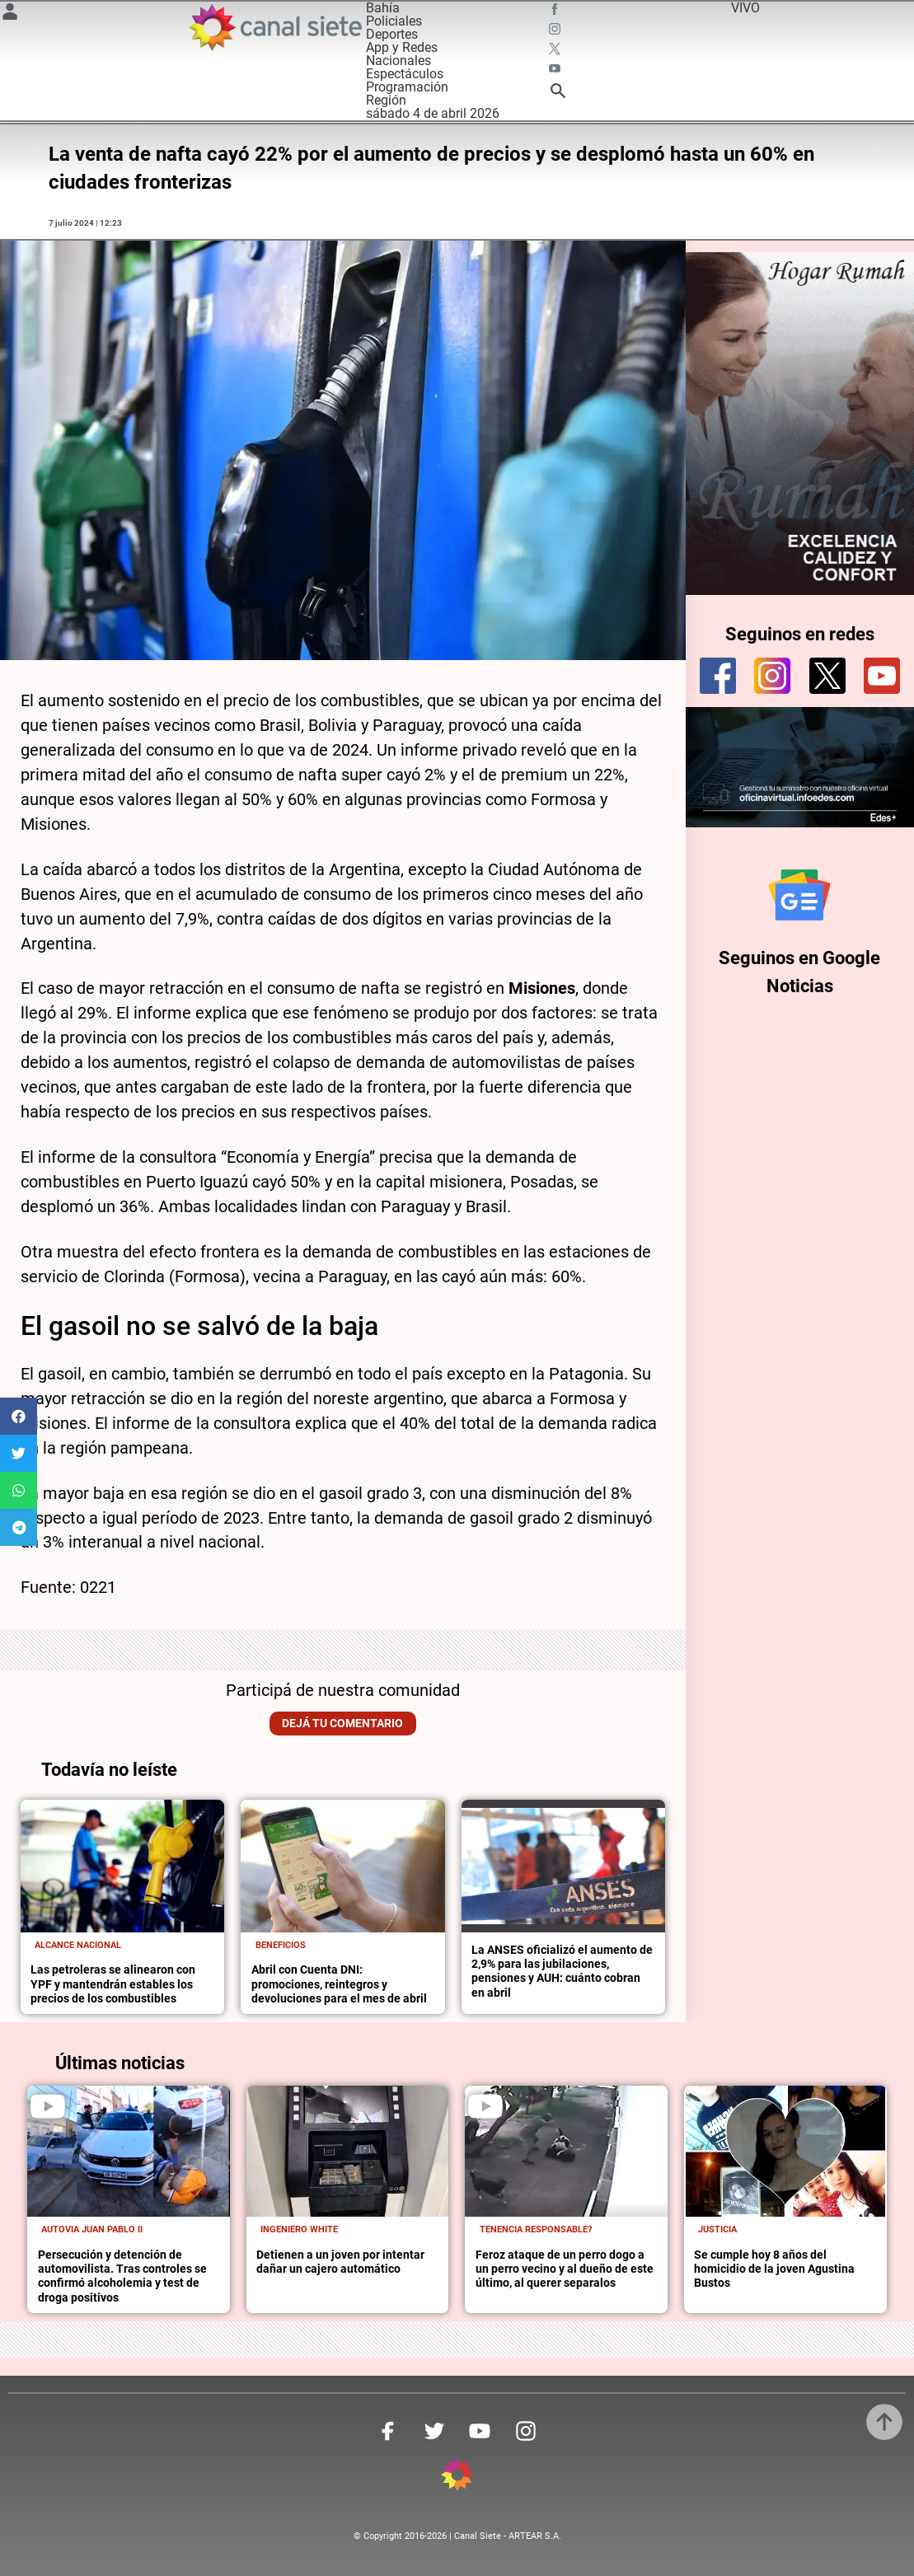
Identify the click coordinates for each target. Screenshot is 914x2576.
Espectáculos (404, 74)
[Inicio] (274, 27)
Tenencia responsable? (536, 2229)
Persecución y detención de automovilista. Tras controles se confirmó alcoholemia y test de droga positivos (122, 2276)
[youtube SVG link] (556, 71)
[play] (47, 2106)
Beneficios (280, 1945)
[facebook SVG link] (556, 11)
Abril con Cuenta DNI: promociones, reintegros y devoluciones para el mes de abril (339, 1984)
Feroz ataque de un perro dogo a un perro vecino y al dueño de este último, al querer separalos (565, 2269)
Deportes (392, 34)
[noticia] (122, 1866)
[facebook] (718, 676)
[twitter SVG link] (556, 51)
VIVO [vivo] (745, 8)
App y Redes (402, 47)
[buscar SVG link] (558, 93)
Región (386, 100)
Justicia (717, 2229)
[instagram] (772, 676)
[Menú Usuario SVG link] (10, 14)
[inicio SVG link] (457, 2477)
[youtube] (882, 676)
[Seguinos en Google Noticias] (800, 896)
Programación (407, 87)
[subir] (884, 2422)
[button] (18, 1416)
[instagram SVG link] (556, 31)
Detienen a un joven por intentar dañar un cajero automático (340, 2262)
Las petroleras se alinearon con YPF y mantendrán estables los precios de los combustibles (112, 1984)
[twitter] (827, 676)
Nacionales (398, 60)
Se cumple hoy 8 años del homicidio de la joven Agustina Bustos (774, 2269)
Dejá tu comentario (342, 1724)
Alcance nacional (78, 1945)
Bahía (383, 8)
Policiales (394, 21)
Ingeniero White (299, 2229)
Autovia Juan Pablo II (92, 2229)
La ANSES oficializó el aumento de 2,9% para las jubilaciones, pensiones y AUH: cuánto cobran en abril (562, 1971)
